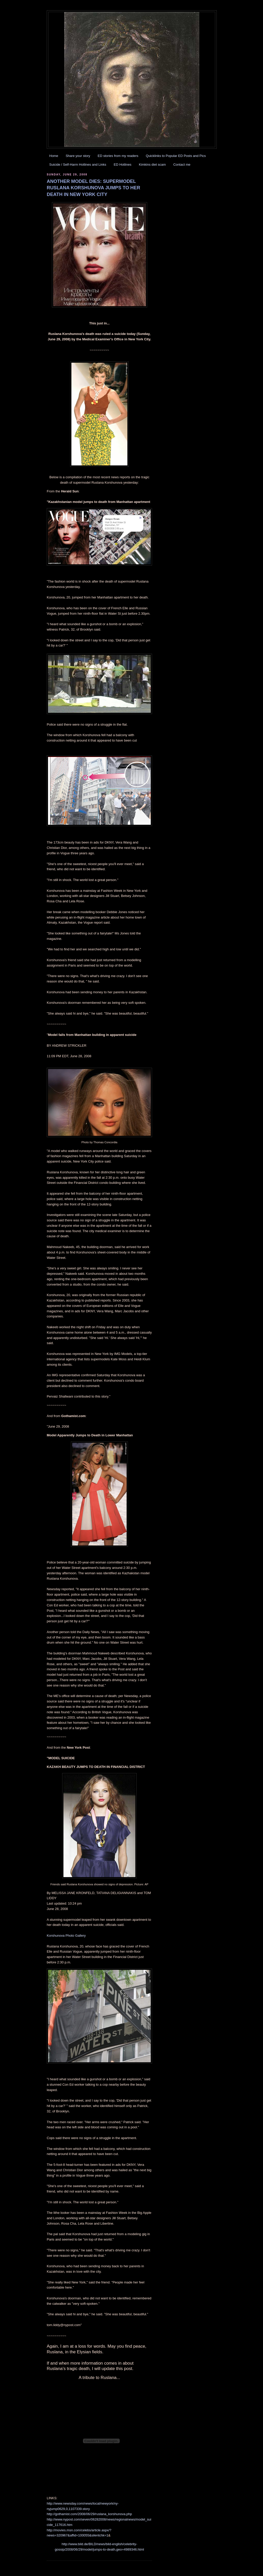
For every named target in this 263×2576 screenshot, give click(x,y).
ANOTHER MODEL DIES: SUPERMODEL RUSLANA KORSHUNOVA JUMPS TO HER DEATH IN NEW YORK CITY (93, 188)
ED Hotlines (123, 164)
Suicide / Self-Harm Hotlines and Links (77, 164)
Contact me (181, 164)
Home (53, 156)
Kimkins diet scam (152, 164)
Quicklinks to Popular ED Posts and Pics (176, 156)
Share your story (78, 156)
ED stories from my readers (118, 156)
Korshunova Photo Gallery (66, 1935)
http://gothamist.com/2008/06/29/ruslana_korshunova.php (89, 2514)
